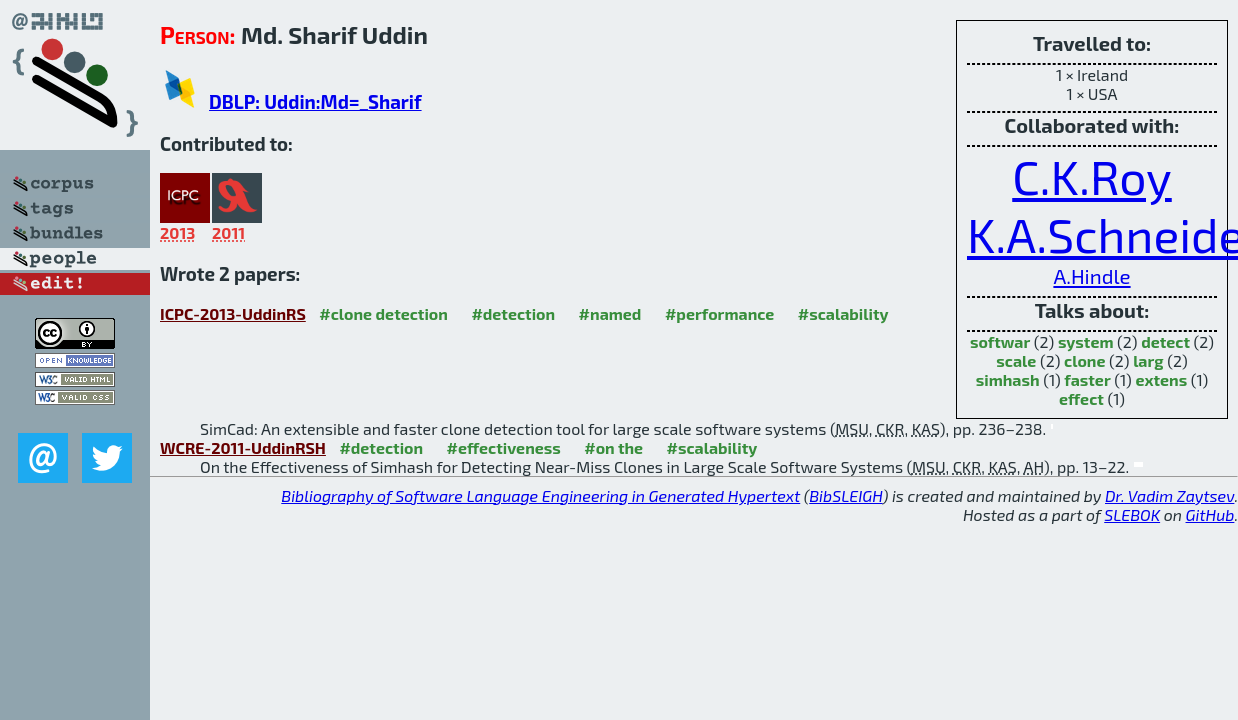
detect (1165, 341)
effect (1081, 398)
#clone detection (383, 313)
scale (1016, 360)
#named (610, 313)
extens (1161, 379)
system (1086, 341)
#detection (513, 313)
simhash (1008, 379)
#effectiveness (504, 447)
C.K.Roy (1092, 176)
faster (1087, 379)
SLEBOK (1132, 514)
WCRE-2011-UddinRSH (243, 447)
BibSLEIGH (845, 495)
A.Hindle (1091, 275)
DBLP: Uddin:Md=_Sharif (315, 101)
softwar (1000, 341)
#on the (613, 447)
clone (1084, 360)
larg (1148, 360)
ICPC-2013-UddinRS (233, 313)
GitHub (1210, 514)
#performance (719, 313)
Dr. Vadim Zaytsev (1169, 495)
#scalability (843, 313)
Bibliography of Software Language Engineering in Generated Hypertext (540, 495)
